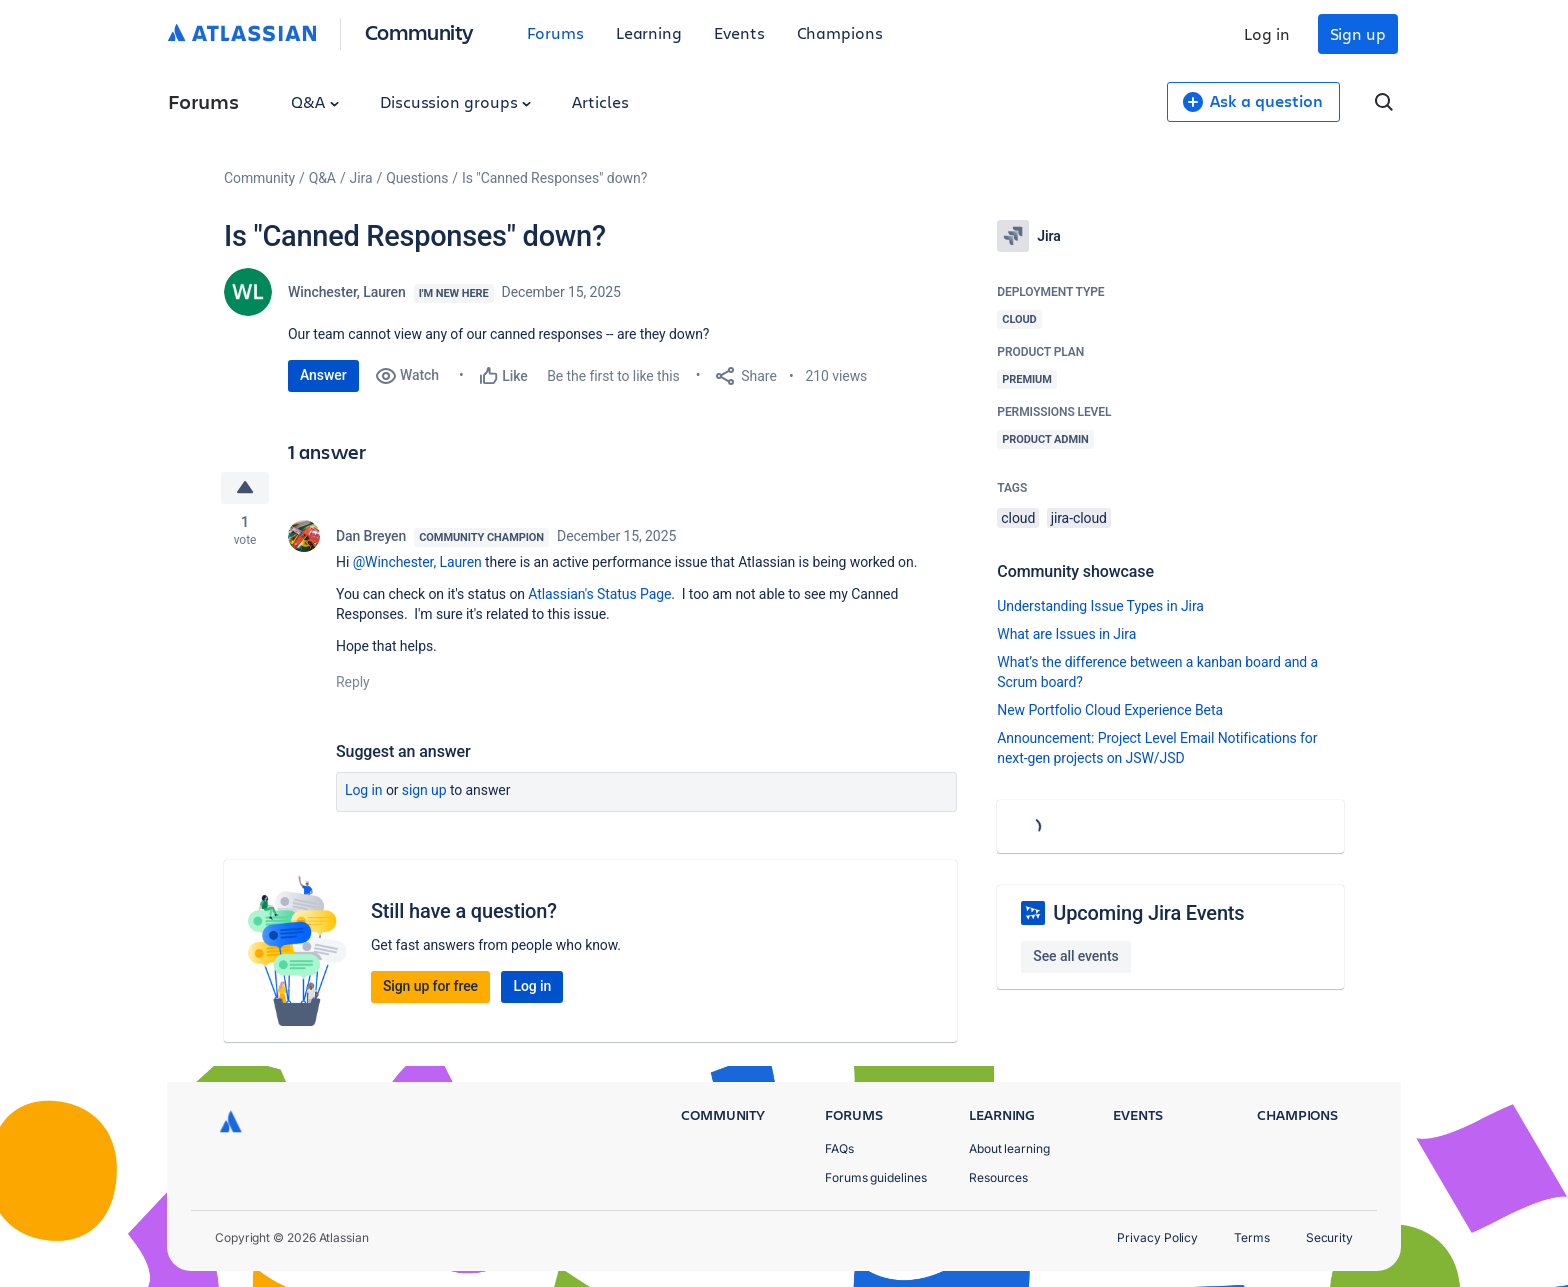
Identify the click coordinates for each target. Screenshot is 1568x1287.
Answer (323, 375)
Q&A (315, 101)
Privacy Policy (1157, 1237)
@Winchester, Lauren (417, 562)
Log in (1267, 33)
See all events (1075, 956)
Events (739, 32)
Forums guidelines (876, 1177)
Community (419, 31)
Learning (649, 32)
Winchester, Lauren (347, 292)
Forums (555, 32)
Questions (417, 178)
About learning (1009, 1148)
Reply (353, 682)
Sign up (1358, 33)
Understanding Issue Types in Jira (1100, 606)
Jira (361, 178)
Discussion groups (456, 101)
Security (1329, 1237)
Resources (998, 1177)
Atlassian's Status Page (599, 594)
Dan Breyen (371, 536)
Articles (600, 101)
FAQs (839, 1148)
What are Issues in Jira (1066, 634)
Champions (840, 32)
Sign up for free (430, 986)
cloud (1018, 518)
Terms (1252, 1237)
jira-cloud (1079, 518)
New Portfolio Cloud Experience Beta (1110, 710)
